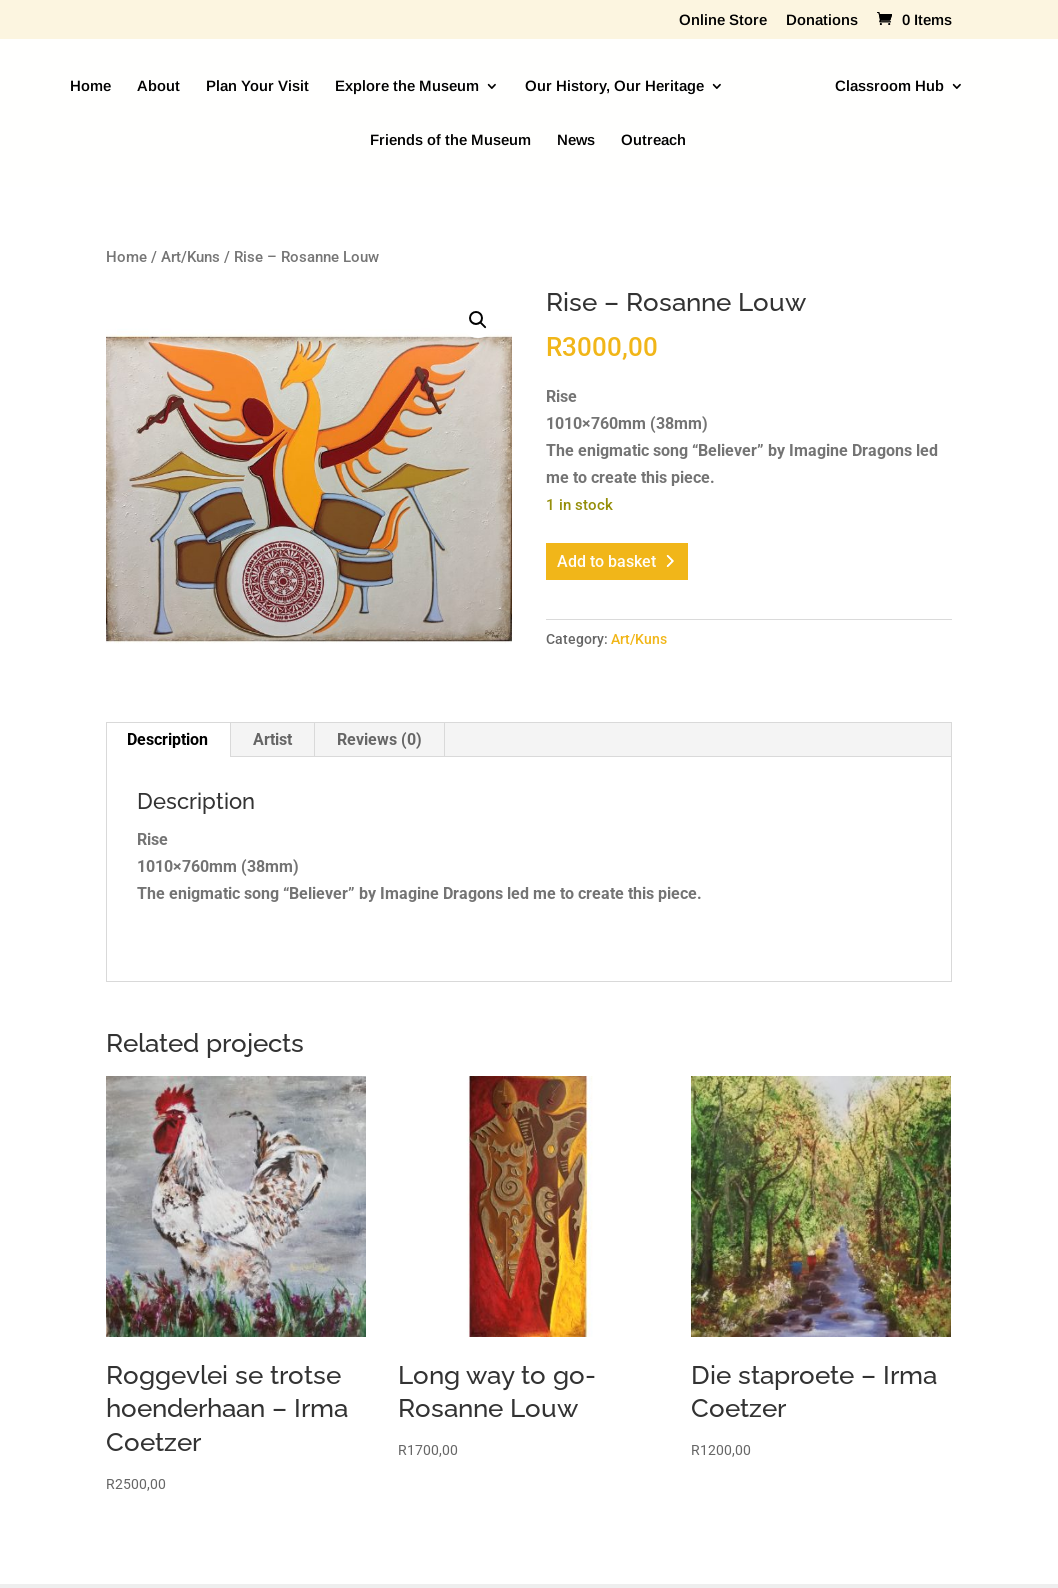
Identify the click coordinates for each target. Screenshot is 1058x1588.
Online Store (723, 20)
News (576, 140)
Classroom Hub (889, 86)
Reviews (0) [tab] (379, 739)
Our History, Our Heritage (614, 86)
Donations (822, 20)
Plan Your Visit (257, 86)
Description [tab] (167, 739)
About (158, 86)
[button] (478, 320)
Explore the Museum (407, 86)
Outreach (653, 140)
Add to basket (606, 561)
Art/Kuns (190, 257)
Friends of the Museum (450, 140)
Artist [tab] (272, 739)
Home (90, 86)
